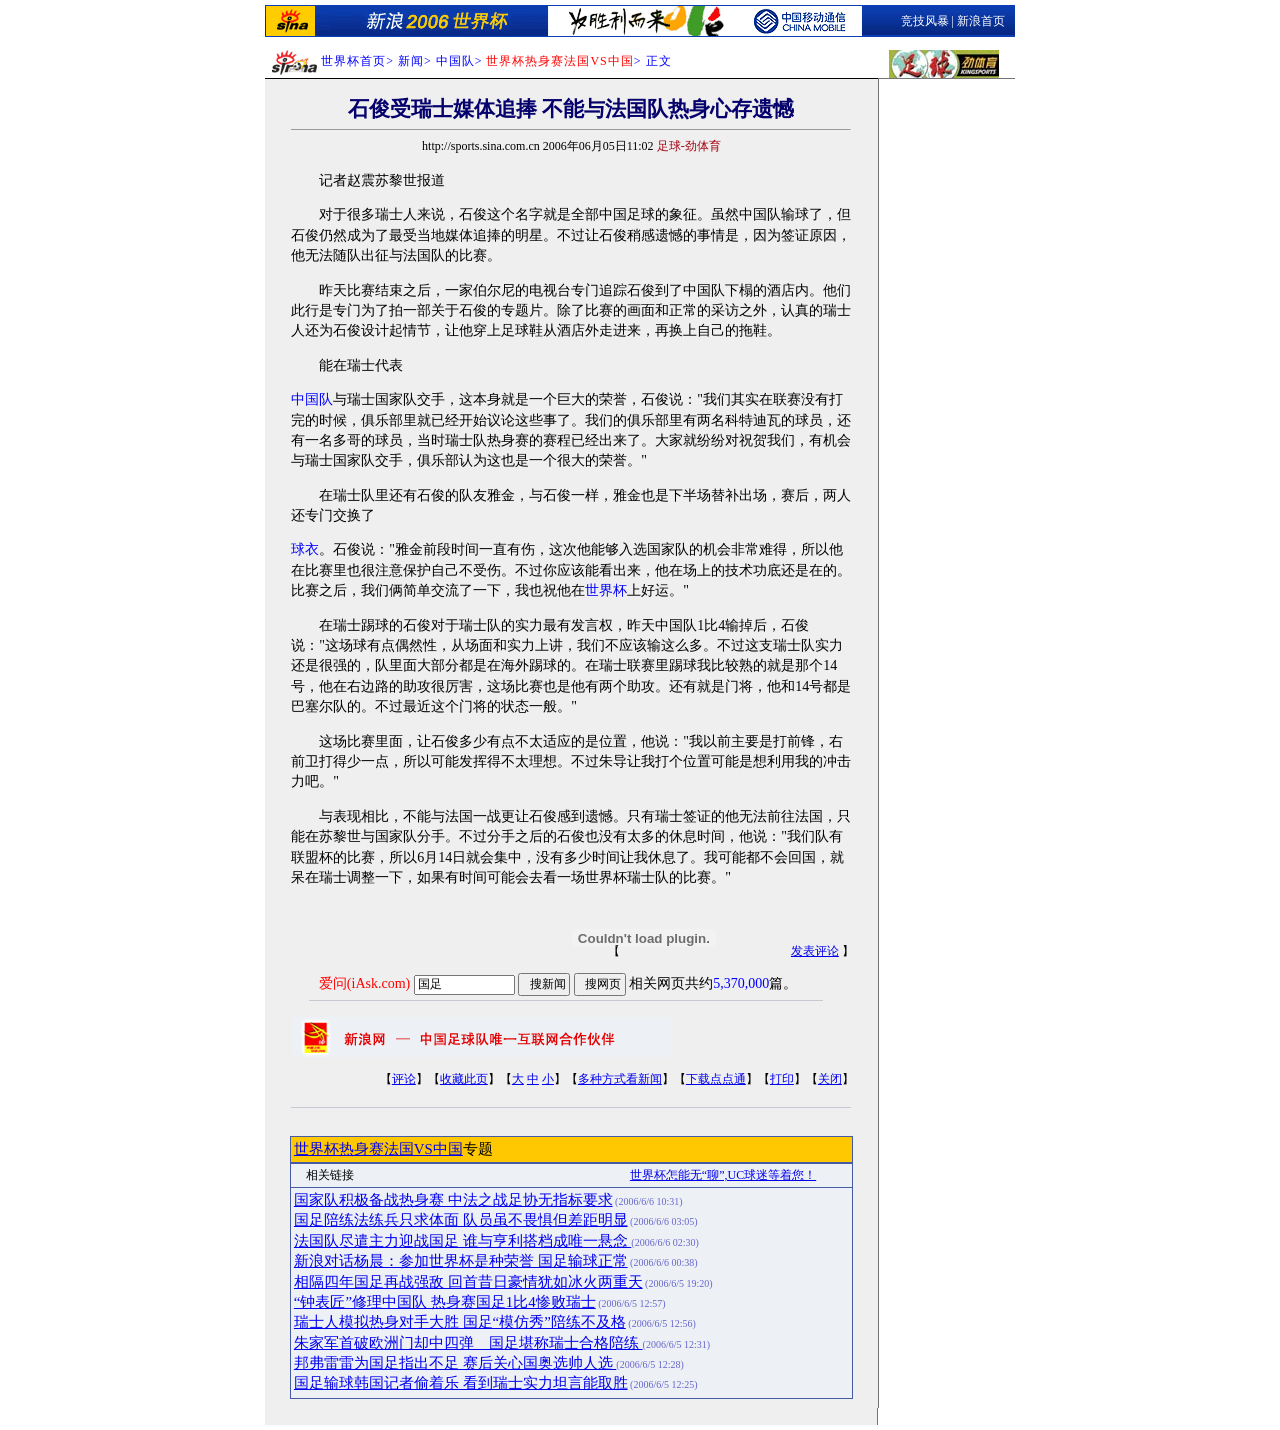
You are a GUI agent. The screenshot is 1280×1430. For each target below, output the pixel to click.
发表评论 (815, 951)
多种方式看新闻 (620, 1079)
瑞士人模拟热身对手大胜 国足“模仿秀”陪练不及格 (460, 1322)
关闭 (830, 1079)
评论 (404, 1079)
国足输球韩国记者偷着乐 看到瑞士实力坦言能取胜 (461, 1383)
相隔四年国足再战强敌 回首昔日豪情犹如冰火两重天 (468, 1282)
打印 (782, 1079)
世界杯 (606, 590)
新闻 (411, 61)
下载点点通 (716, 1079)
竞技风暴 (925, 21)
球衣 (305, 549)
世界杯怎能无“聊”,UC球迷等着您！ (723, 1175)
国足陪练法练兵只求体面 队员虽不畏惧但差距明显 (461, 1220)
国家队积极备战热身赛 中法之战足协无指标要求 (453, 1200)
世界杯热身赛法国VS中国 (378, 1149)
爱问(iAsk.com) (364, 983)
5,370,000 (741, 983)
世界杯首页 (353, 61)
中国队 (312, 399)
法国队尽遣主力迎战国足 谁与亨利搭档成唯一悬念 (462, 1241)
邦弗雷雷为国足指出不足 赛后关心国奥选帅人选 (455, 1363)
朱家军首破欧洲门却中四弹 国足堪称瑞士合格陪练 (468, 1343)
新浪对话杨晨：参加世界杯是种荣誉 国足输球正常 (461, 1261)
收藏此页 (464, 1079)
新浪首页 (981, 21)
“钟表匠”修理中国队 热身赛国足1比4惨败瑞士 (445, 1302)
